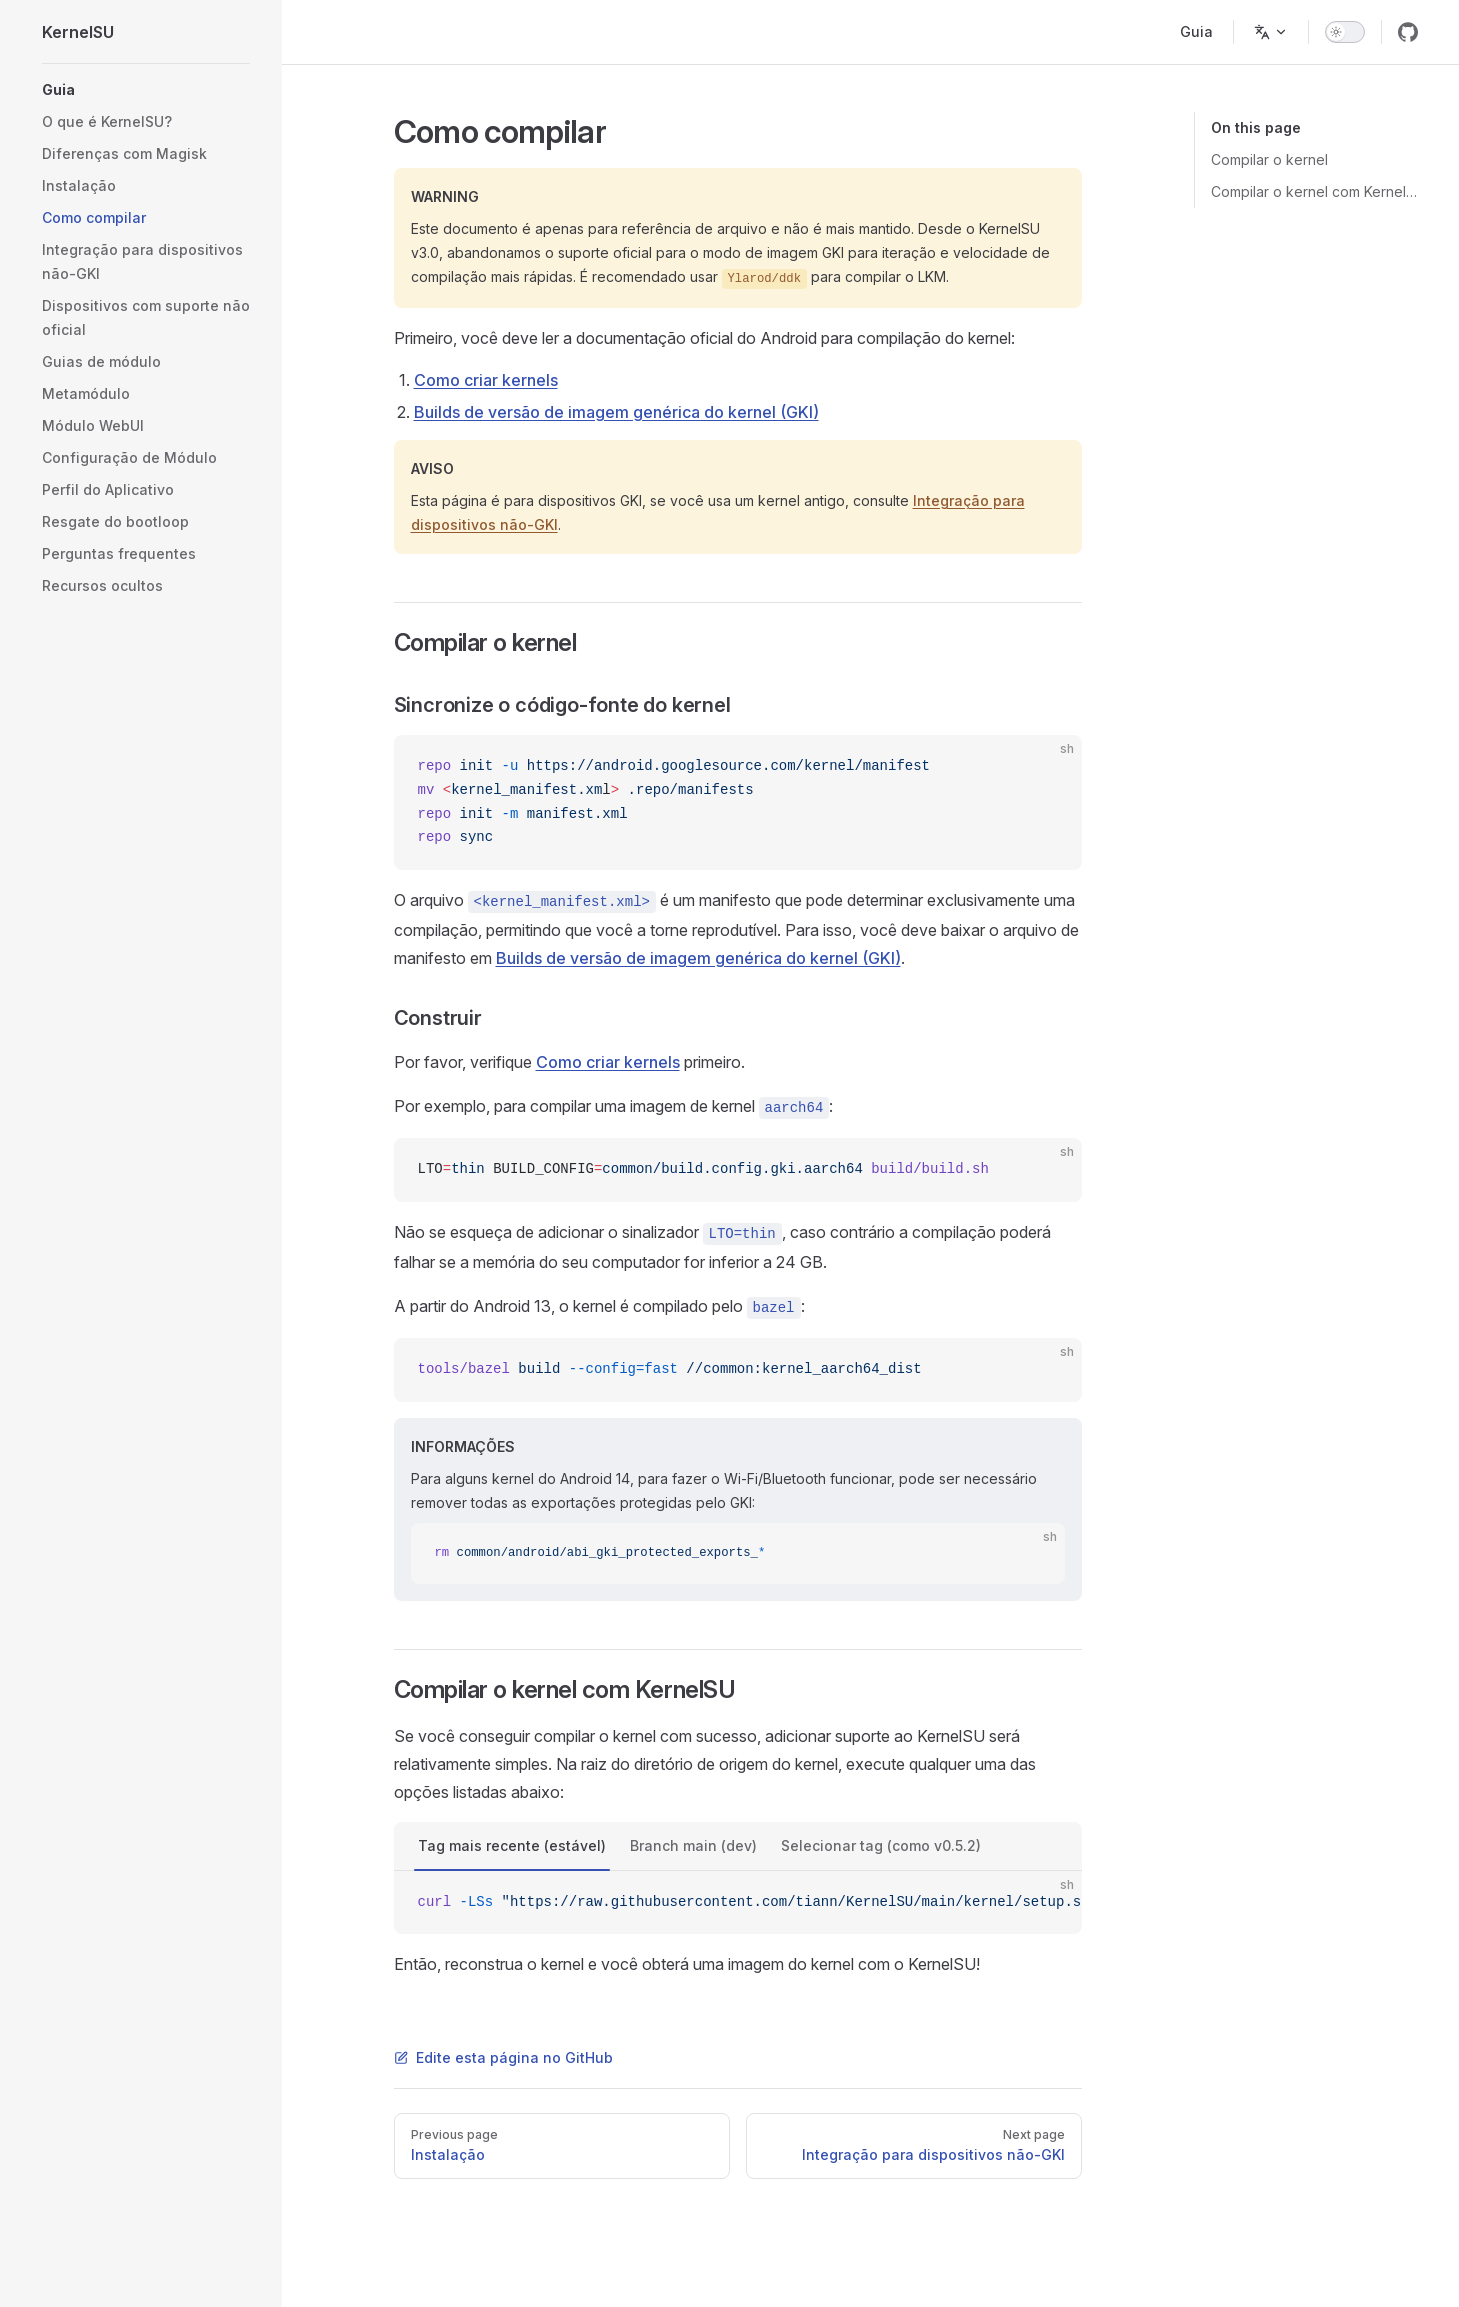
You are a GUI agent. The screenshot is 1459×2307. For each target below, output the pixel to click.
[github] (1408, 32)
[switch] (1345, 32)
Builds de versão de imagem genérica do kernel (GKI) (616, 412)
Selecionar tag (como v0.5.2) (881, 1845)
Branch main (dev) (693, 1845)
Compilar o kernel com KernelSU (1314, 191)
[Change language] (1271, 32)
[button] (146, 90)
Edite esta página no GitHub (503, 2057)
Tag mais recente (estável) (512, 1845)
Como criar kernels (486, 380)
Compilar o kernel (1269, 159)
